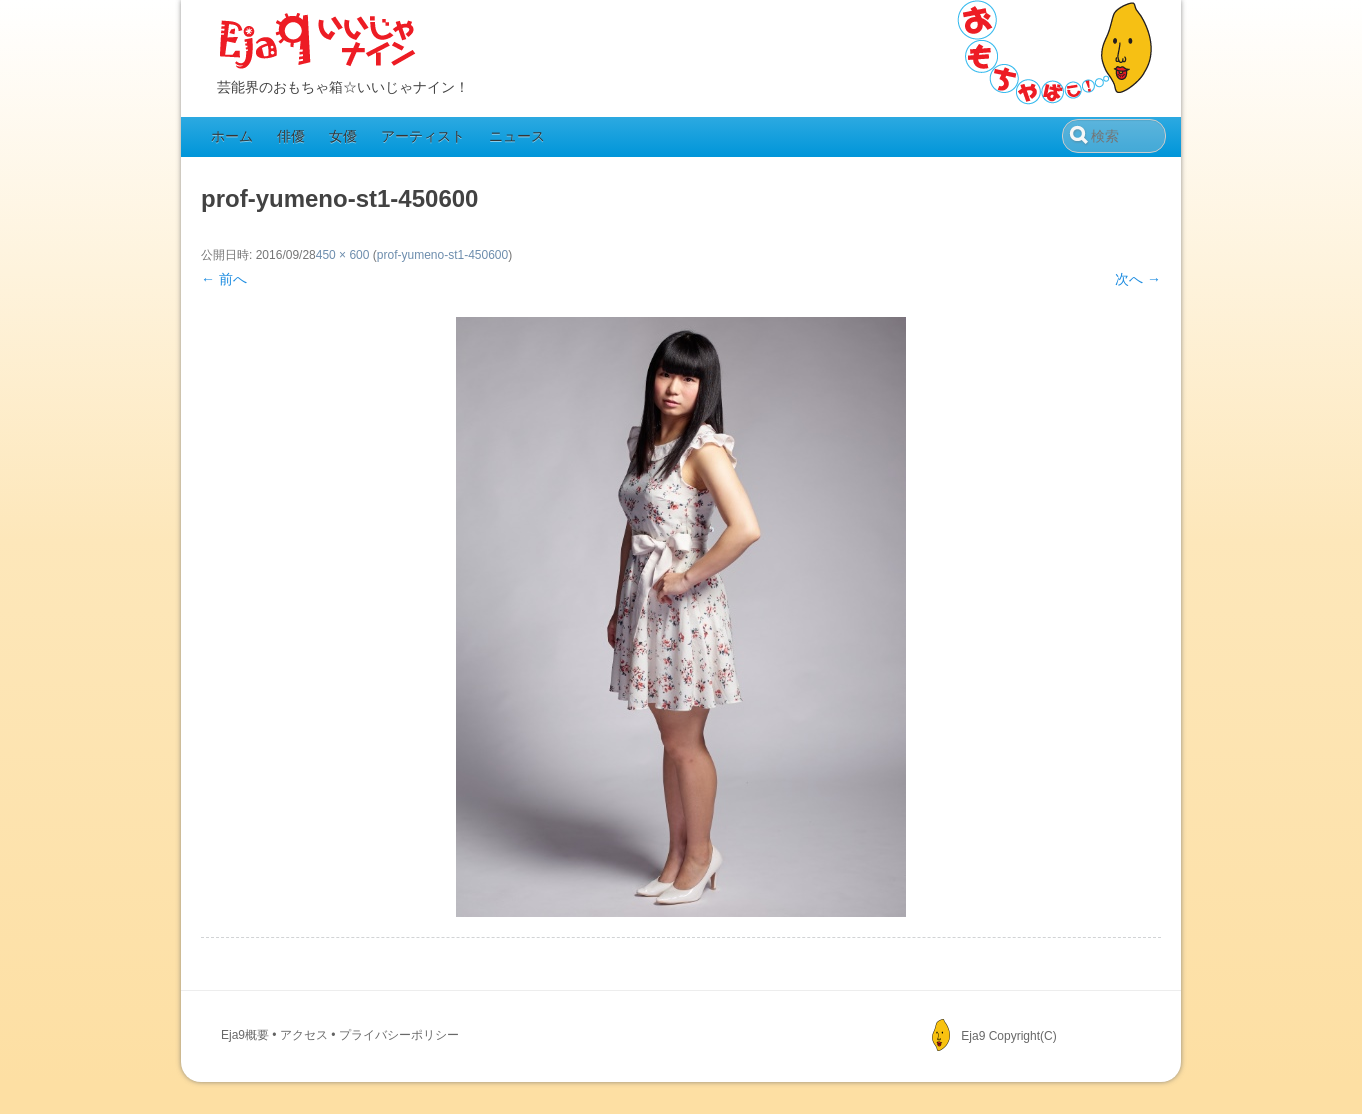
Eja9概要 (245, 1035)
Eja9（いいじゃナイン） (318, 42)
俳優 (291, 136)
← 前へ (224, 279)
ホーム (232, 136)
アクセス (304, 1035)
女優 (343, 136)
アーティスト (423, 136)
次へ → (1138, 279)
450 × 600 (343, 255)
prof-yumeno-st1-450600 (442, 255)
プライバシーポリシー (399, 1035)
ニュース (517, 136)
